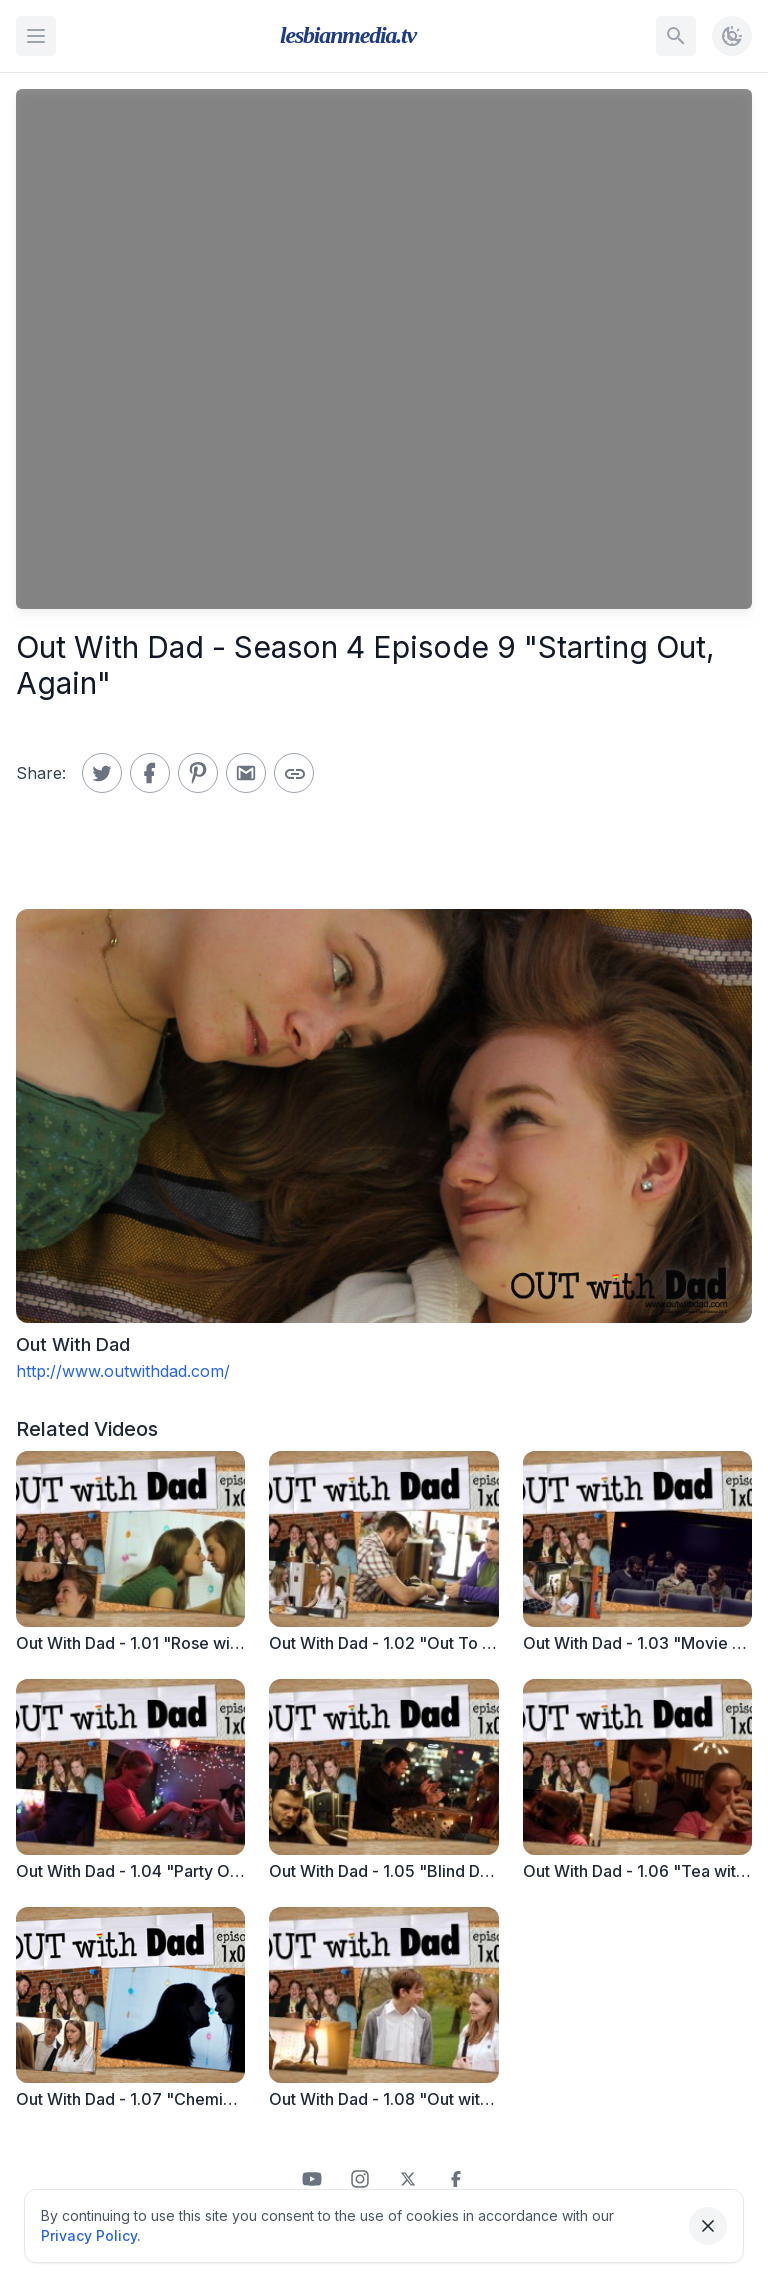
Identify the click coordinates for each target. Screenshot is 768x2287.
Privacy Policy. (91, 2235)
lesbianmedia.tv (348, 35)
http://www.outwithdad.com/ (123, 1371)
